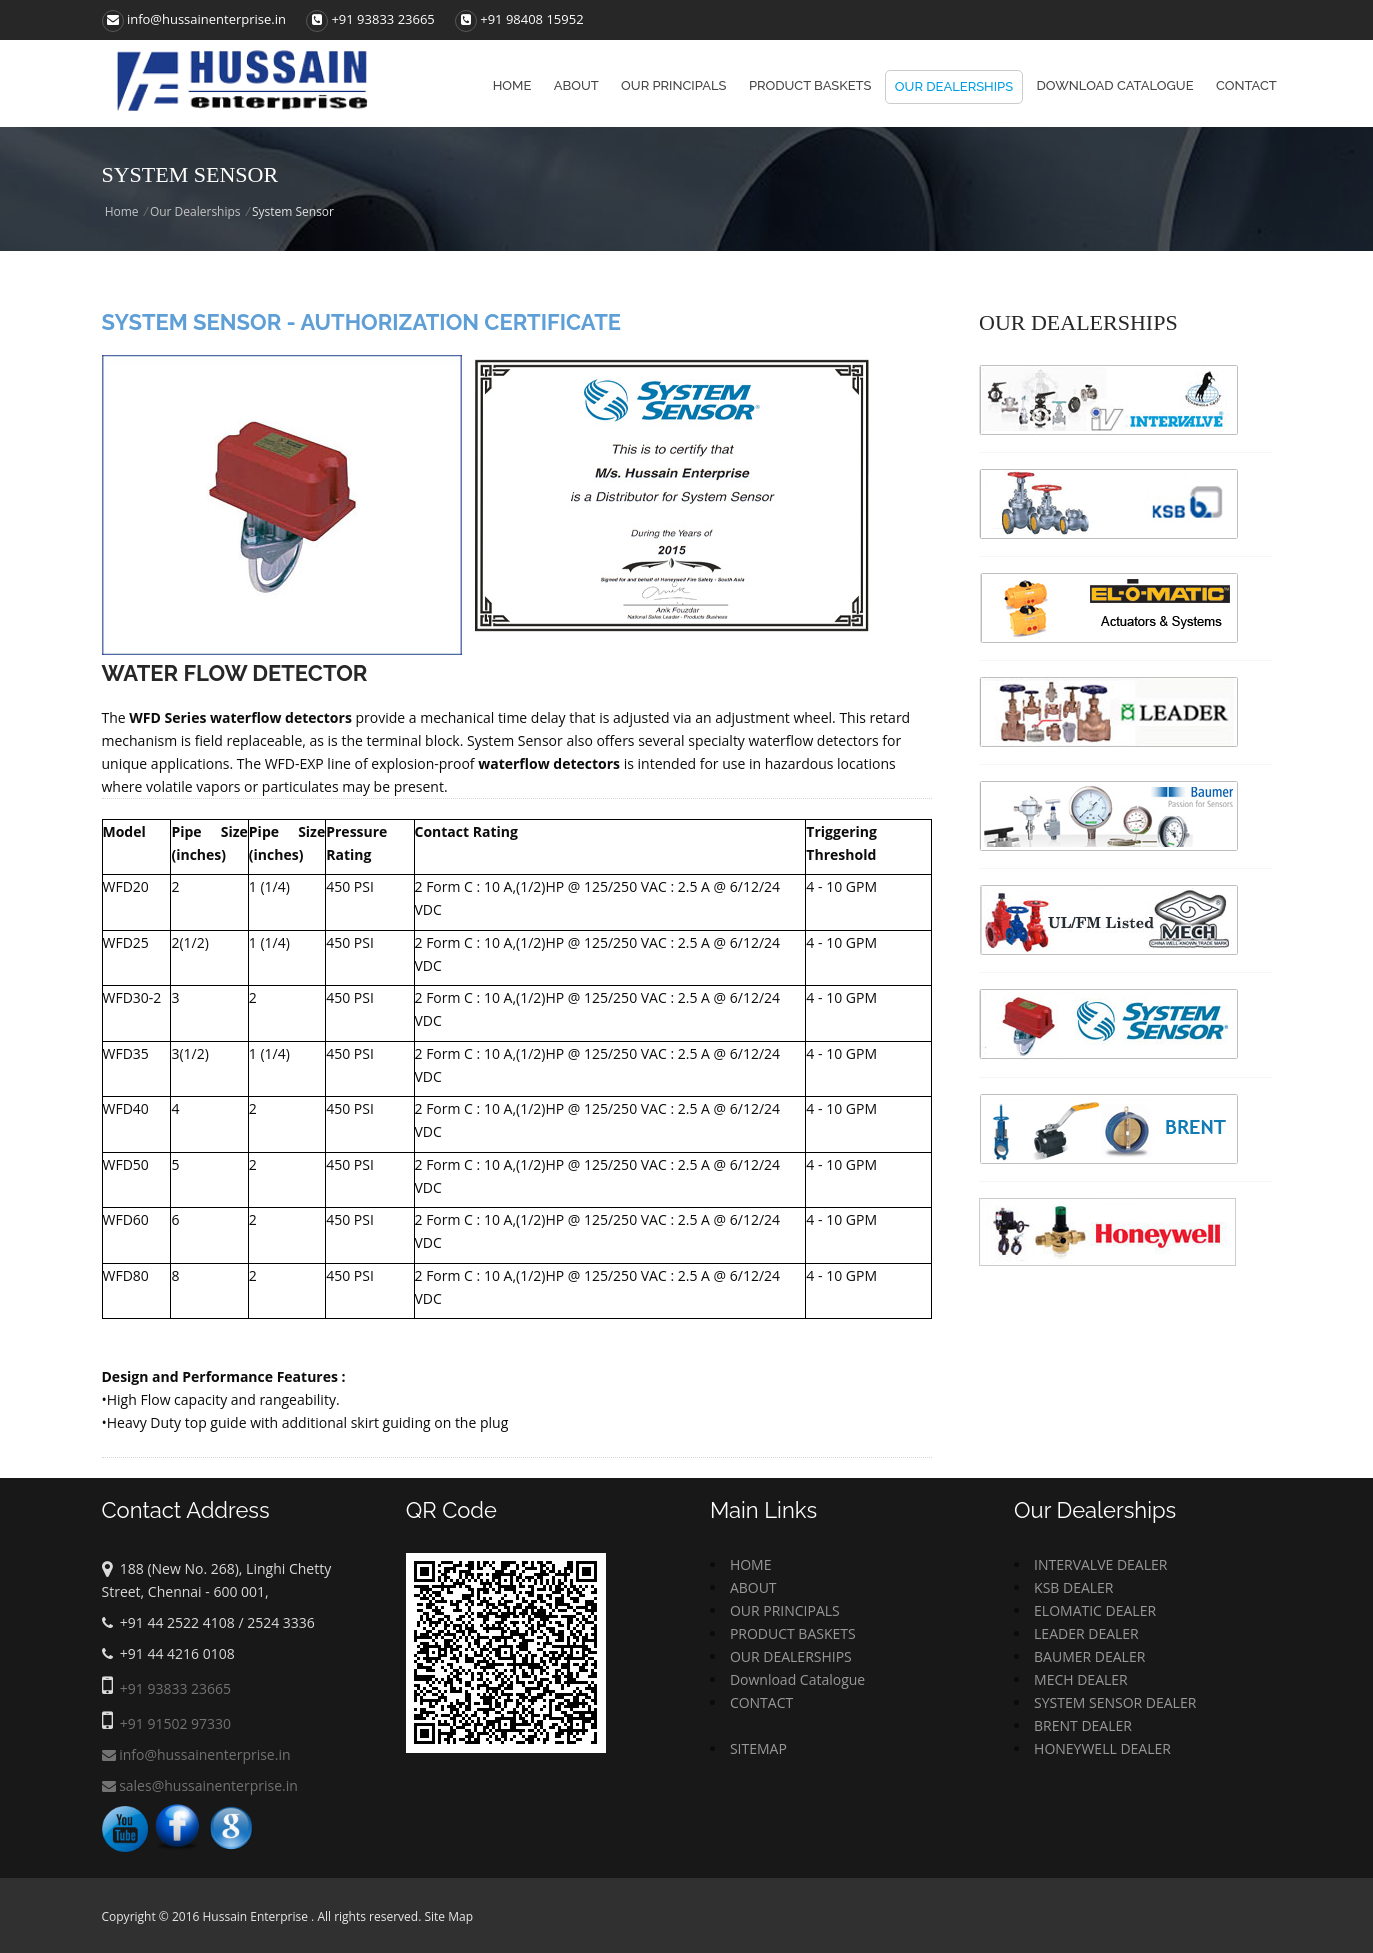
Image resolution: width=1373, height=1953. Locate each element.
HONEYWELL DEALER (1102, 1748)
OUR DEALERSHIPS (791, 1656)
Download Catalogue (1115, 85)
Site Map (448, 1916)
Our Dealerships (954, 86)
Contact (1246, 85)
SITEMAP (758, 1748)
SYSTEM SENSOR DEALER (1115, 1702)
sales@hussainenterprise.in (200, 1785)
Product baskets (810, 85)
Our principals (673, 85)
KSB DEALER (1073, 1587)
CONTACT (761, 1702)
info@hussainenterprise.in (194, 19)
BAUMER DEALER (1089, 1656)
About (576, 85)
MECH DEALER (1081, 1679)
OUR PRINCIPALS (785, 1610)
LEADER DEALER (1086, 1633)
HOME (751, 1564)
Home (512, 85)
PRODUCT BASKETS (793, 1633)
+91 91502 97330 (175, 1723)
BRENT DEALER (1083, 1725)
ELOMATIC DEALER (1095, 1610)
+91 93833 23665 (382, 19)
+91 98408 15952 (531, 19)
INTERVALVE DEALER (1100, 1564)
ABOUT (753, 1587)
